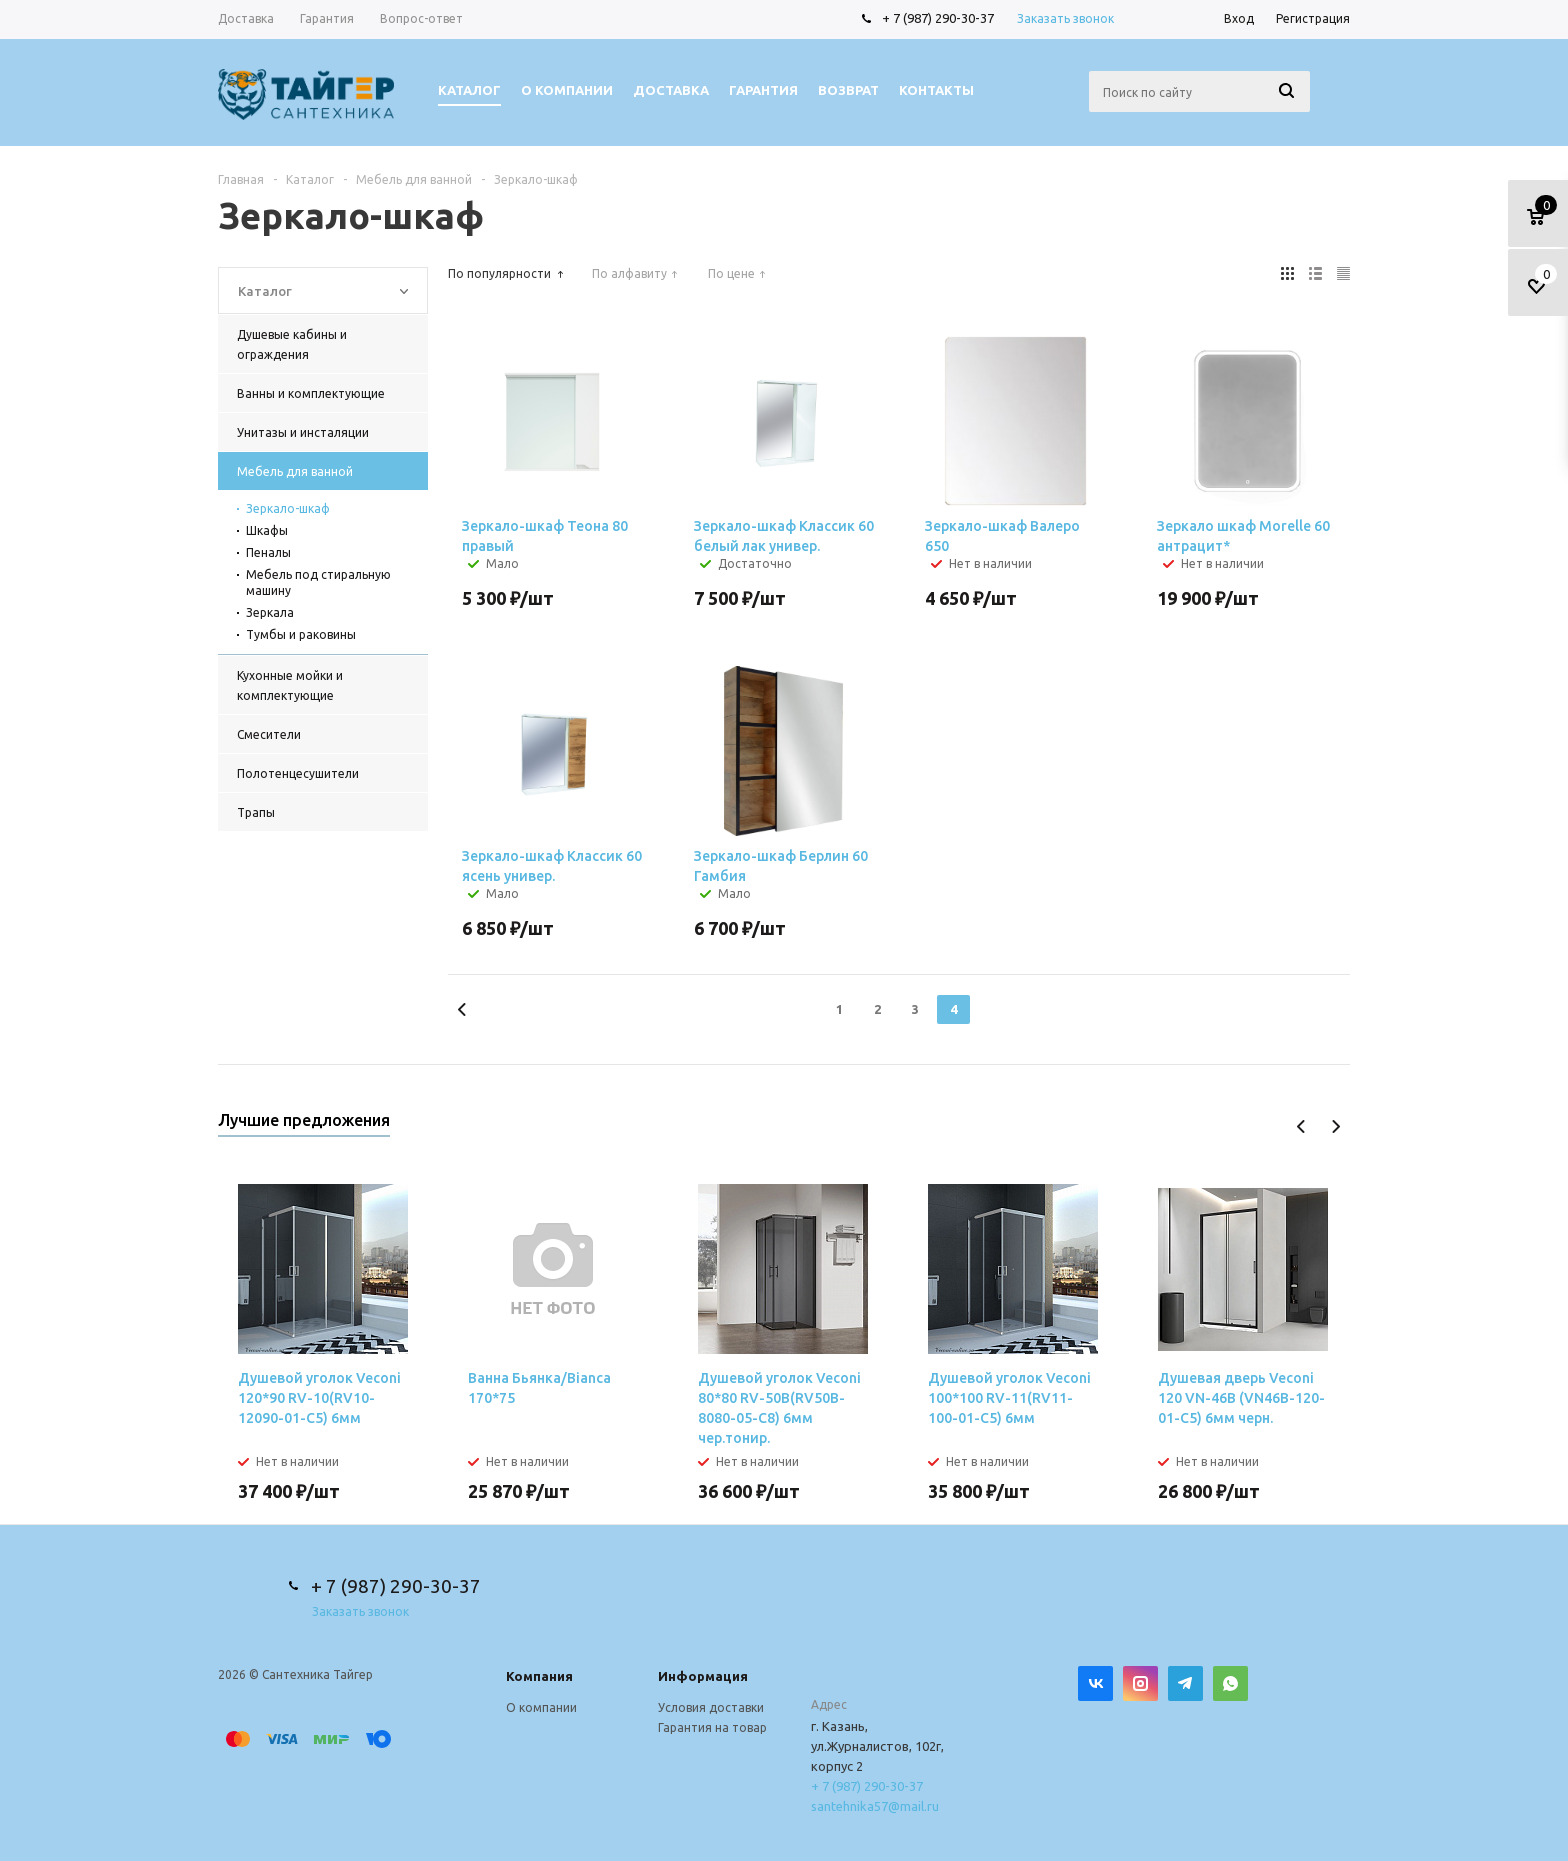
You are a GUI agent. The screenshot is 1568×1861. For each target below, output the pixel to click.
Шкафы (267, 530)
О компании (541, 1707)
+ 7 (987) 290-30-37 (938, 18)
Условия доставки (711, 1707)
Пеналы (268, 552)
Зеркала (270, 612)
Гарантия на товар (712, 1727)
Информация (703, 1676)
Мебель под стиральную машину (318, 582)
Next (1335, 1126)
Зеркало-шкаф (288, 508)
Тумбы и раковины (301, 634)
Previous (1301, 1126)
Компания (539, 1676)
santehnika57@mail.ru (875, 1806)
